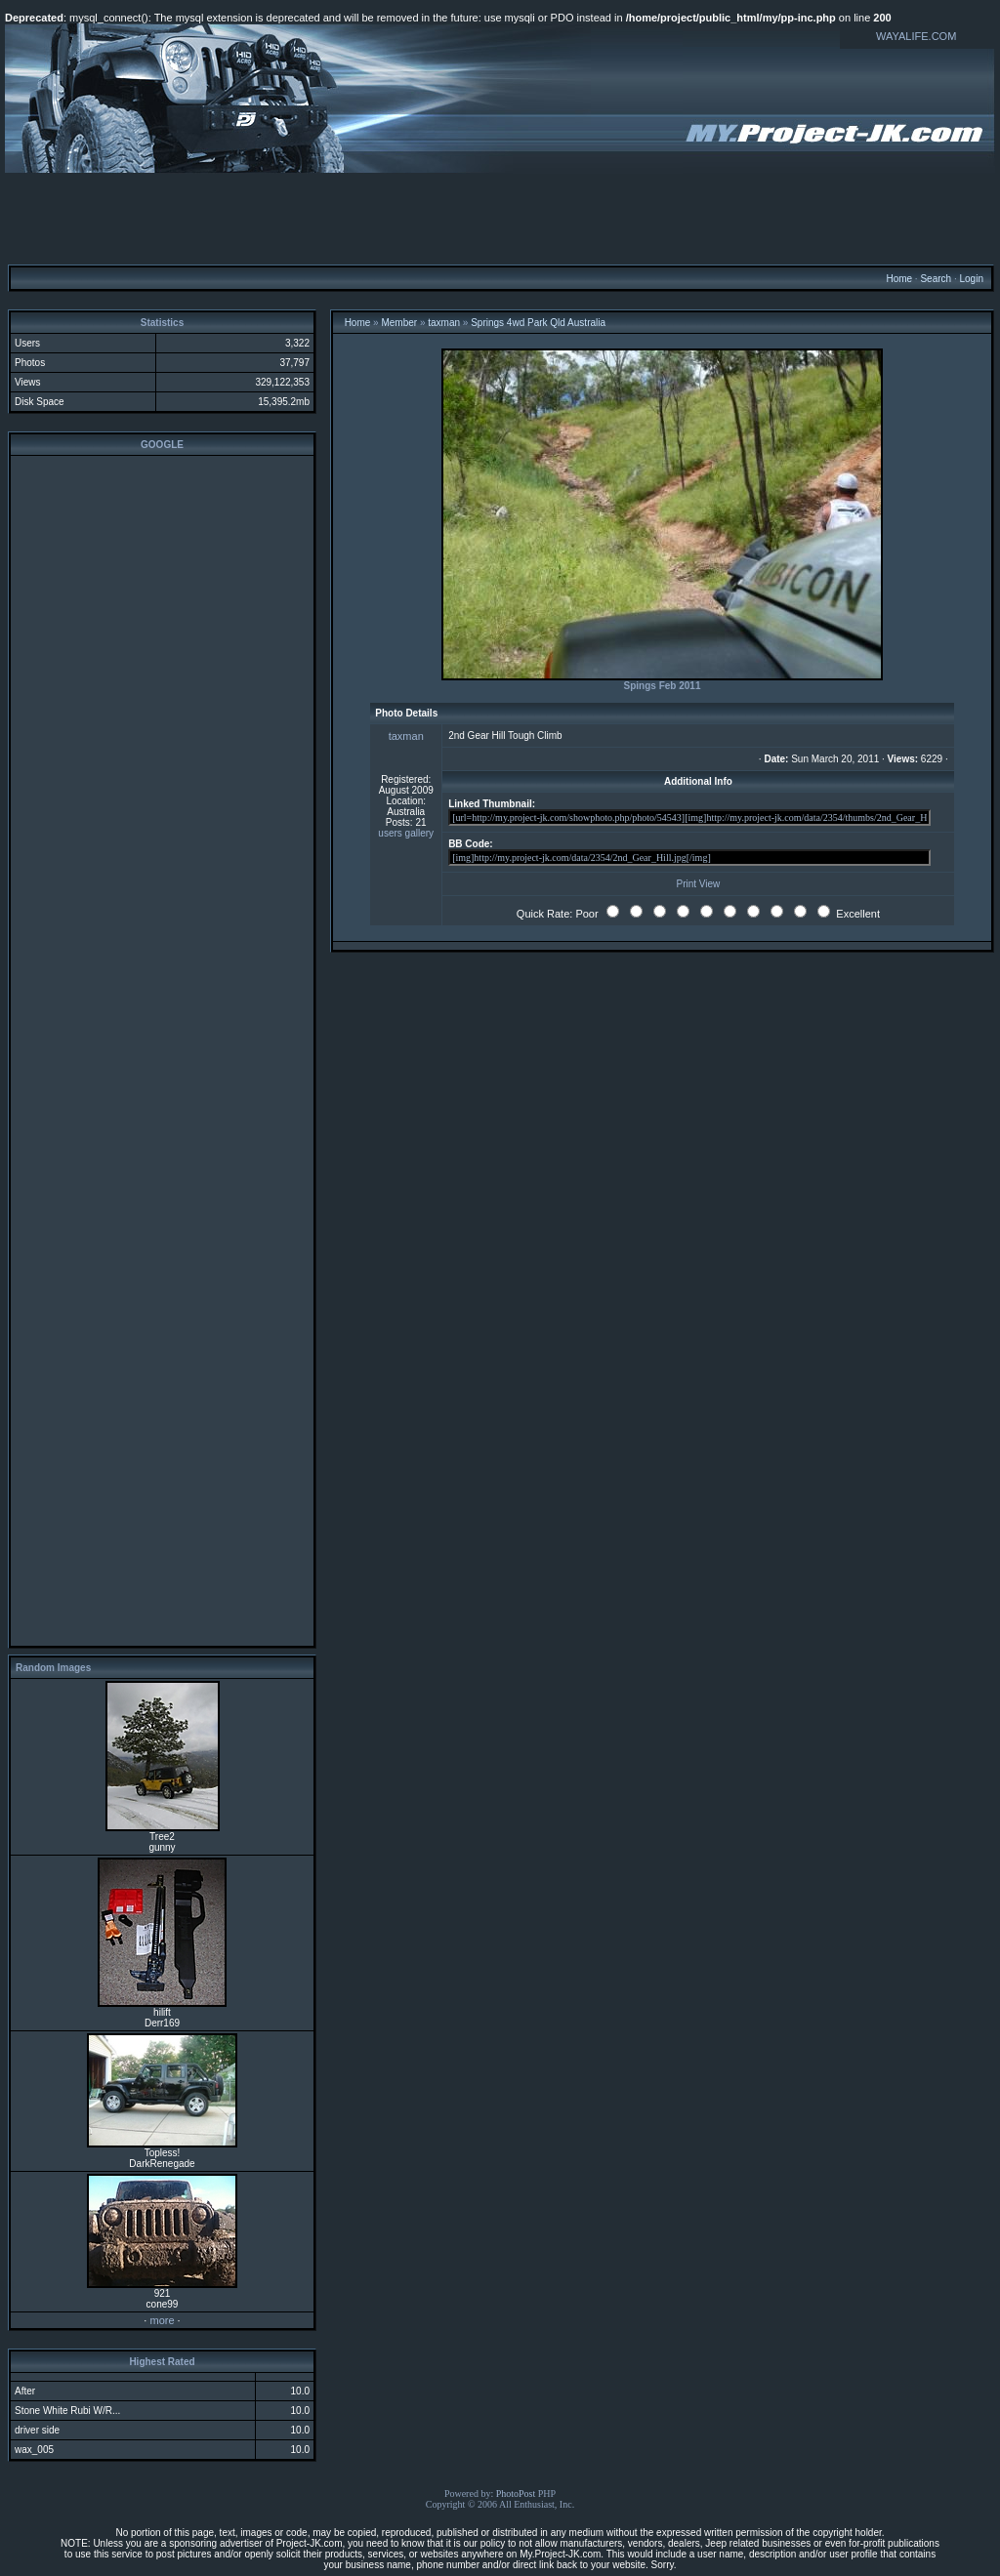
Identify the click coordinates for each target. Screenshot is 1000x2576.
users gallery (406, 833)
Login (970, 278)
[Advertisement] (500, 218)
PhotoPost (516, 2493)
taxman (444, 322)
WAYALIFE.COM (916, 36)
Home (899, 278)
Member (399, 322)
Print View (698, 884)
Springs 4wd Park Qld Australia (538, 322)
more (161, 2320)
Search (935, 278)
